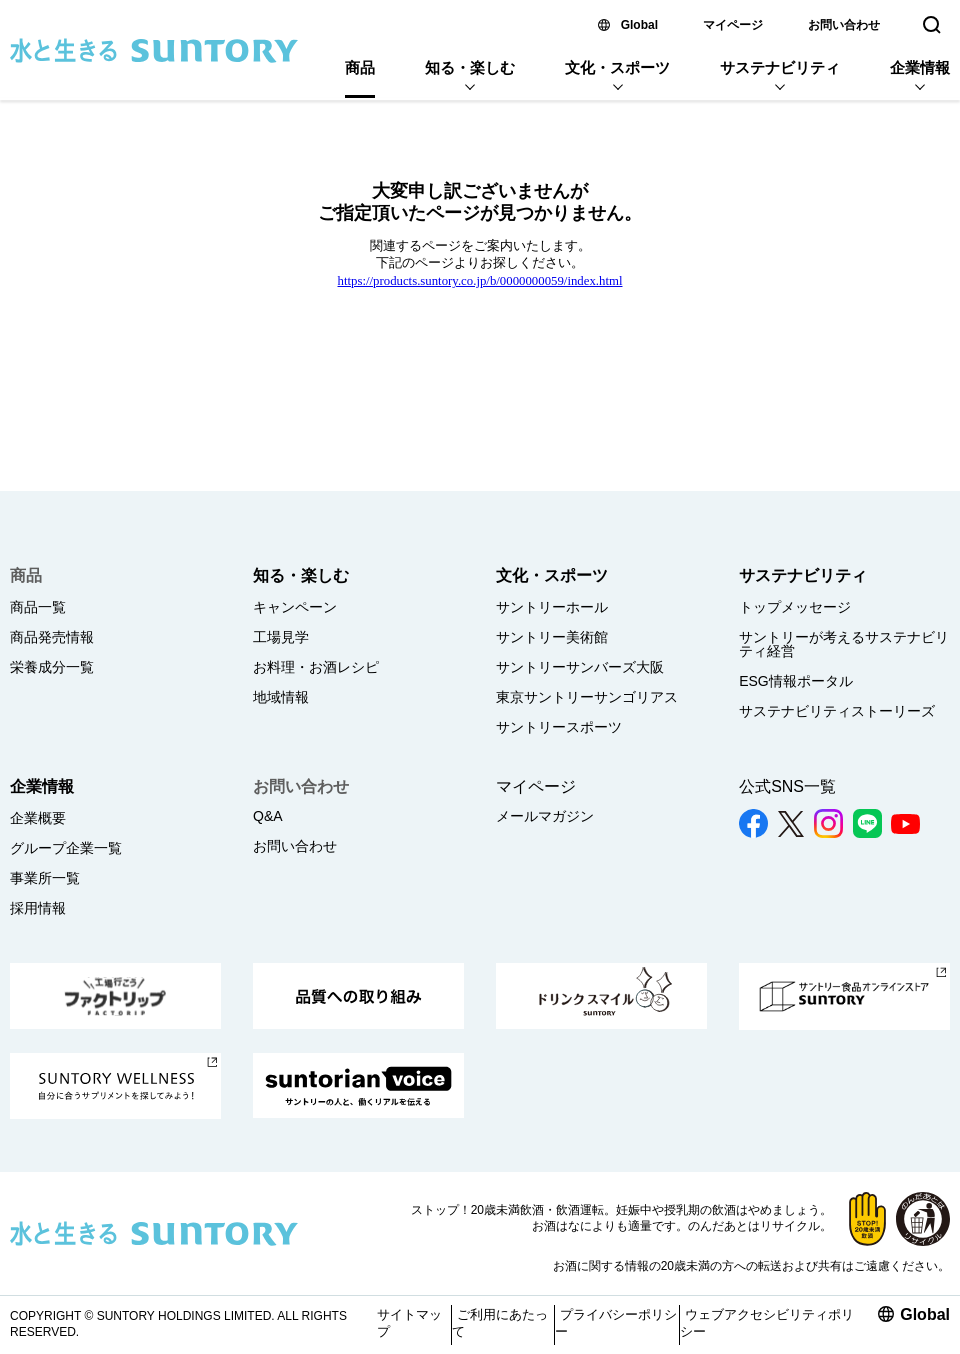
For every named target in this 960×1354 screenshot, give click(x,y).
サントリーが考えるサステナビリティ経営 (844, 644)
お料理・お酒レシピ (316, 667)
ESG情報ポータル (796, 681)
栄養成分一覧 (52, 667)
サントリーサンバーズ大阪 (580, 667)
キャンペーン (295, 607)
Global (639, 25)
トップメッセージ (795, 607)
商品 (360, 67)
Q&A (268, 816)
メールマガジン (545, 816)
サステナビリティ (780, 67)
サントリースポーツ (559, 727)
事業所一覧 (45, 878)
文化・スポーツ (617, 67)
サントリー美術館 (552, 637)
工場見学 (281, 637)
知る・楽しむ (470, 67)
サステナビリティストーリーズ (837, 711)
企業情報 (920, 67)
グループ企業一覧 (66, 848)
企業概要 (38, 818)
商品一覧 (38, 607)
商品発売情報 (52, 637)
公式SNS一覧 (787, 786)
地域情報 (281, 697)
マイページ (733, 25)
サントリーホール (552, 607)
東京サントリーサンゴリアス (587, 697)
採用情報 (38, 908)
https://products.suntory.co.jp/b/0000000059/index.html (480, 281)
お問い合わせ (844, 25)
